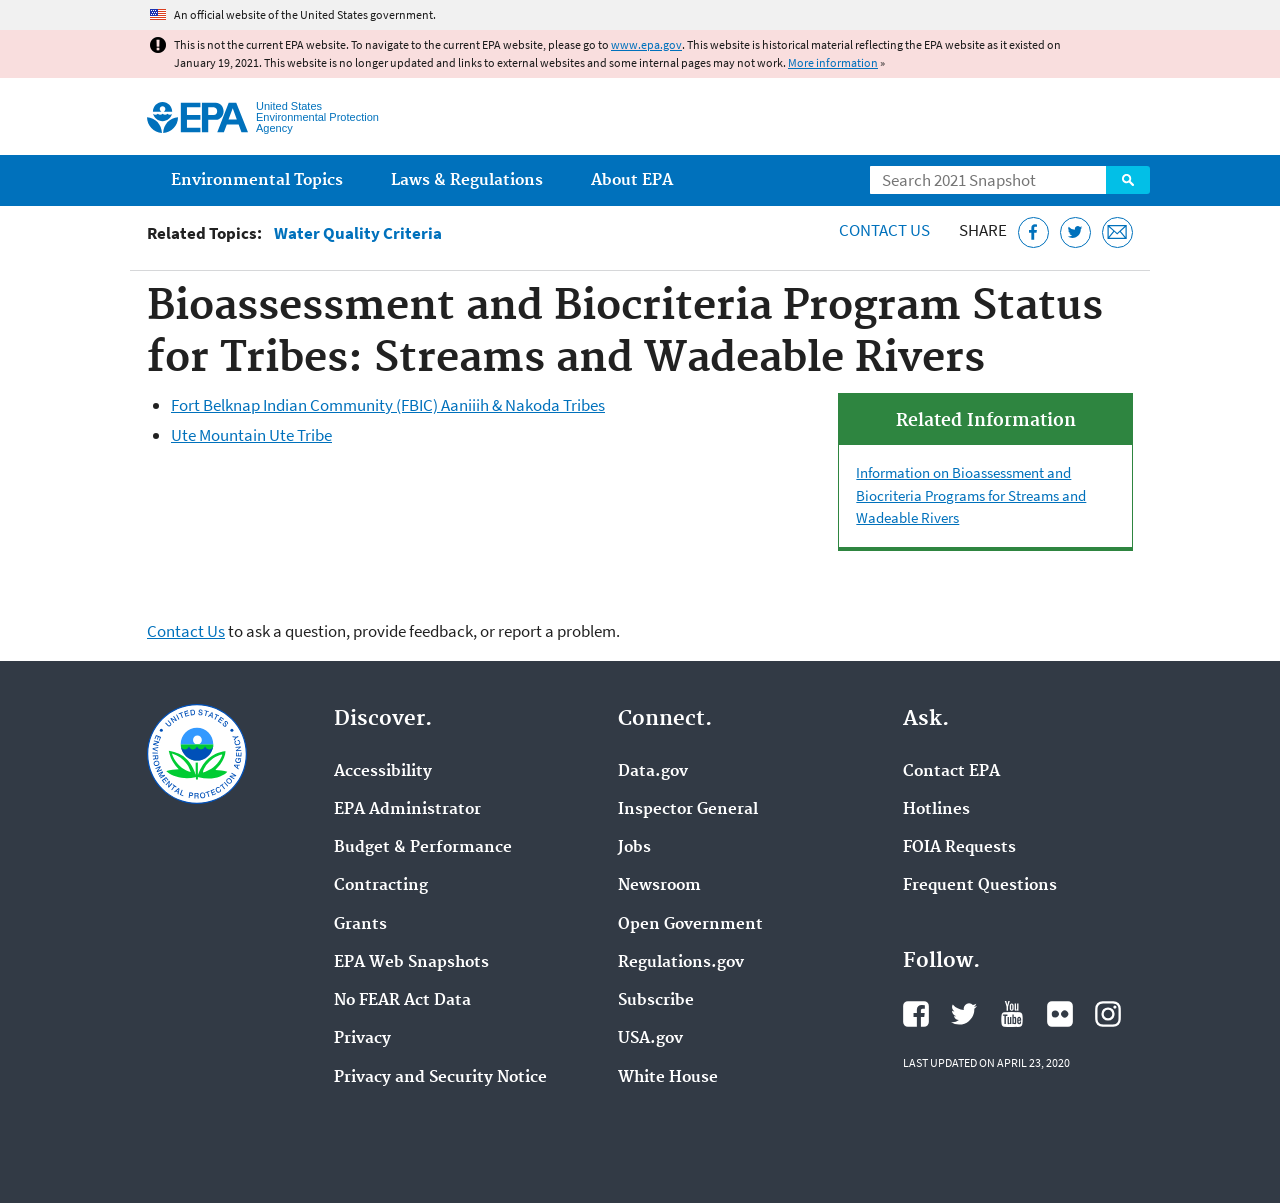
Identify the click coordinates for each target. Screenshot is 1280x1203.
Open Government (690, 925)
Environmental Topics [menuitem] (257, 180)
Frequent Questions (980, 886)
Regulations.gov (681, 963)
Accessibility (383, 772)
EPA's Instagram (1108, 1014)
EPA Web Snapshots (411, 963)
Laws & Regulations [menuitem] (467, 180)
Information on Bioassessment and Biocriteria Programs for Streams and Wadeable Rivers (971, 495)
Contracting (381, 886)
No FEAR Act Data (402, 1001)
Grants (360, 925)
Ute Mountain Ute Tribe (251, 435)
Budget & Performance (423, 848)
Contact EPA (951, 772)
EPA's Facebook (916, 1014)
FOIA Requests (959, 848)
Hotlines (936, 810)
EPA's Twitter (964, 1014)
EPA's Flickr (1060, 1014)
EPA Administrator (407, 810)
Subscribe (656, 1001)
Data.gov (653, 772)
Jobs (634, 848)
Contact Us (884, 230)
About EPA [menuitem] (632, 180)
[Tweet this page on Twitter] (1075, 232)
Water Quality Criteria (358, 233)
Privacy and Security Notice (440, 1078)
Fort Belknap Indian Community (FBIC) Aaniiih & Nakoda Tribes (388, 405)
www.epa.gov (646, 44)
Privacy (362, 1039)
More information (833, 62)
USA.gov (650, 1039)
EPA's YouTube (1012, 1014)
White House (668, 1078)
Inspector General (688, 810)
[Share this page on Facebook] (1033, 232)
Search (1128, 180)
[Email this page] (1117, 232)
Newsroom (659, 886)
